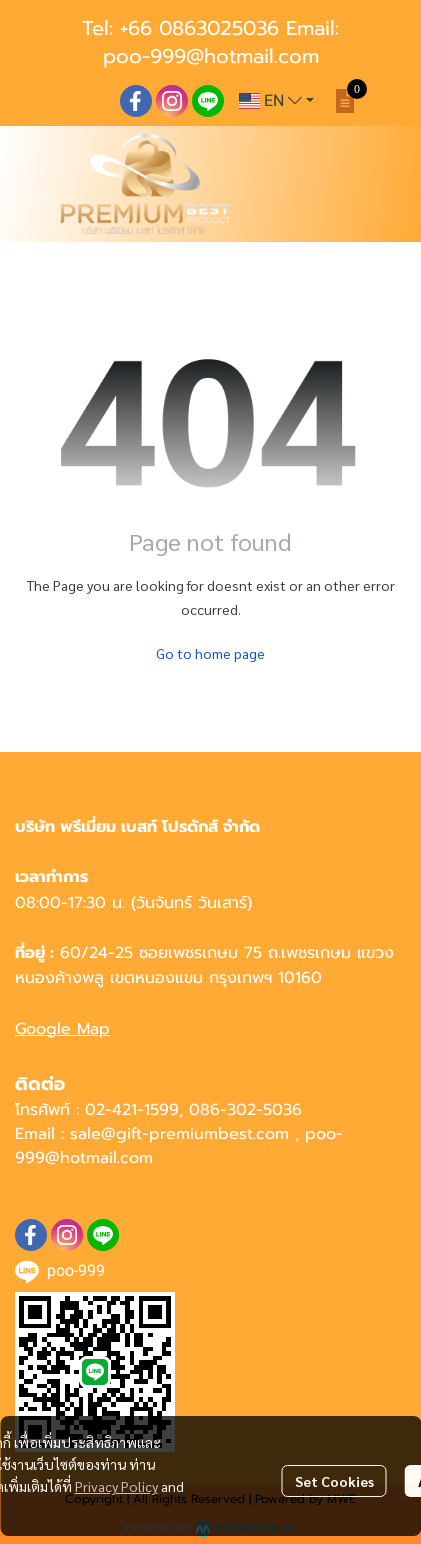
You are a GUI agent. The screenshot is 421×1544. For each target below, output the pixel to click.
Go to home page (210, 653)
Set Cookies (334, 1481)
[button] (276, 101)
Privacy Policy (116, 1486)
